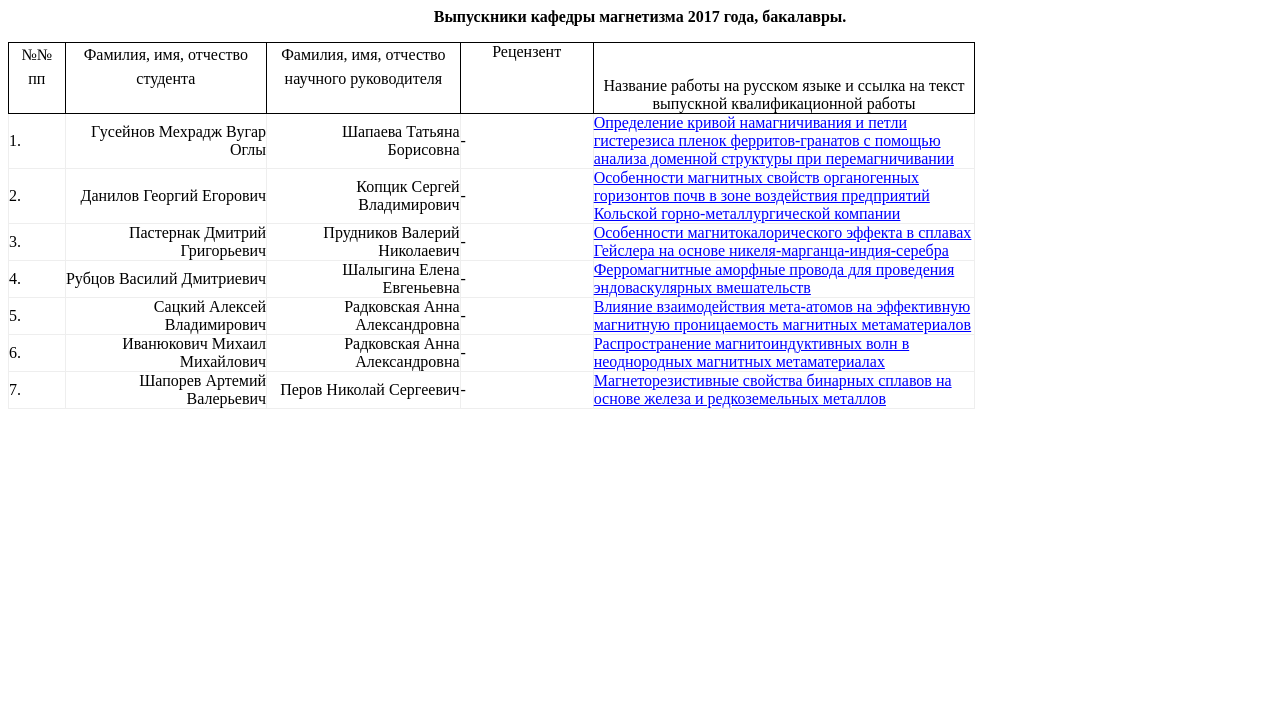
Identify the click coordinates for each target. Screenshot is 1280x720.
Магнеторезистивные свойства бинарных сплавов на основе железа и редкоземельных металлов (773, 389)
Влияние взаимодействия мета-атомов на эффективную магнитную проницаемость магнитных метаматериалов (782, 315)
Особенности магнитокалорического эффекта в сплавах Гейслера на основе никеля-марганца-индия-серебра (783, 241)
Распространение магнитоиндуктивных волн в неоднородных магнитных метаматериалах (752, 352)
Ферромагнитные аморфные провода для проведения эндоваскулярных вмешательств (774, 278)
